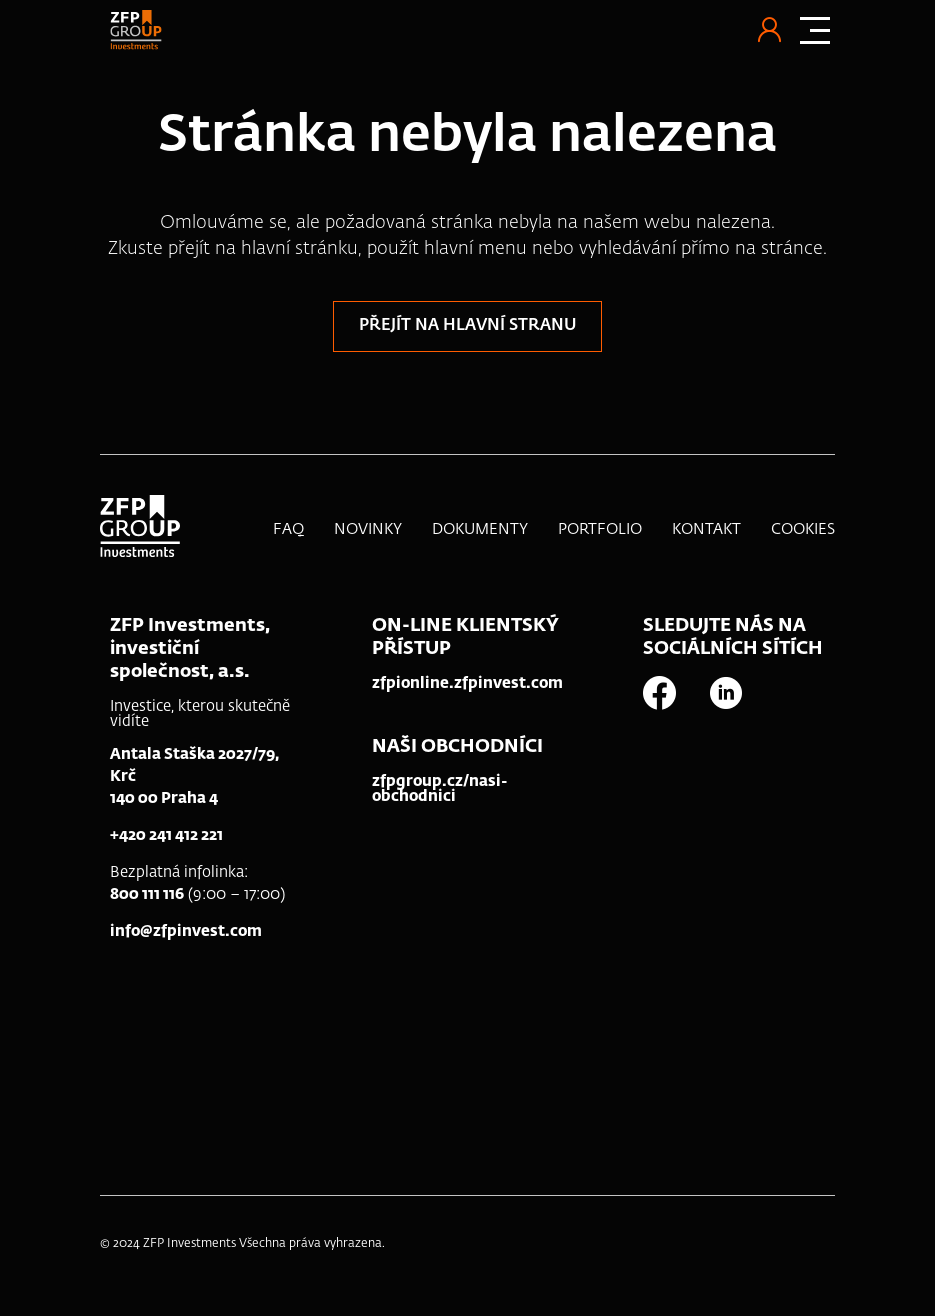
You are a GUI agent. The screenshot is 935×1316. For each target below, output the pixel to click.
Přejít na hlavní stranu (467, 326)
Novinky (368, 529)
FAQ (288, 529)
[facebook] (674, 693)
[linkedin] (740, 693)
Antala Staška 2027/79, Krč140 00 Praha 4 (194, 776)
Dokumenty (480, 529)
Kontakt (706, 529)
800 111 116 (147, 894)
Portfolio (600, 529)
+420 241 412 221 (166, 835)
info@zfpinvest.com (186, 931)
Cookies (803, 529)
